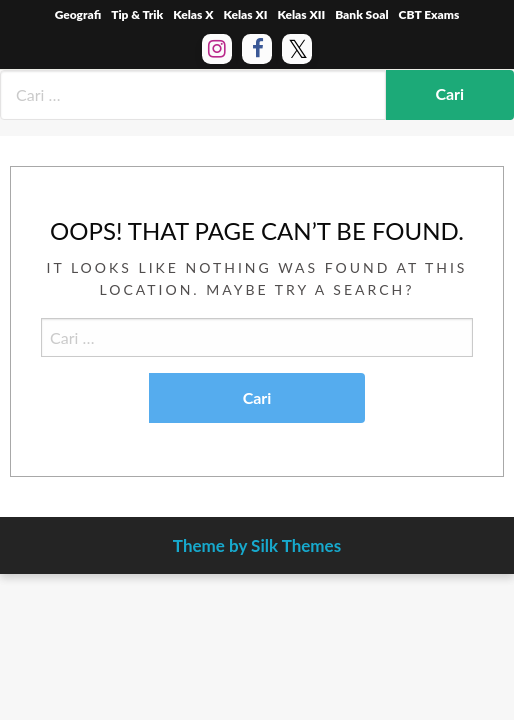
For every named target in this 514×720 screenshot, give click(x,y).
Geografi (78, 14)
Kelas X (193, 14)
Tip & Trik (137, 14)
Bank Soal (361, 14)
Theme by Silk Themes (257, 545)
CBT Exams (429, 14)
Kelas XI (245, 14)
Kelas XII (301, 14)
